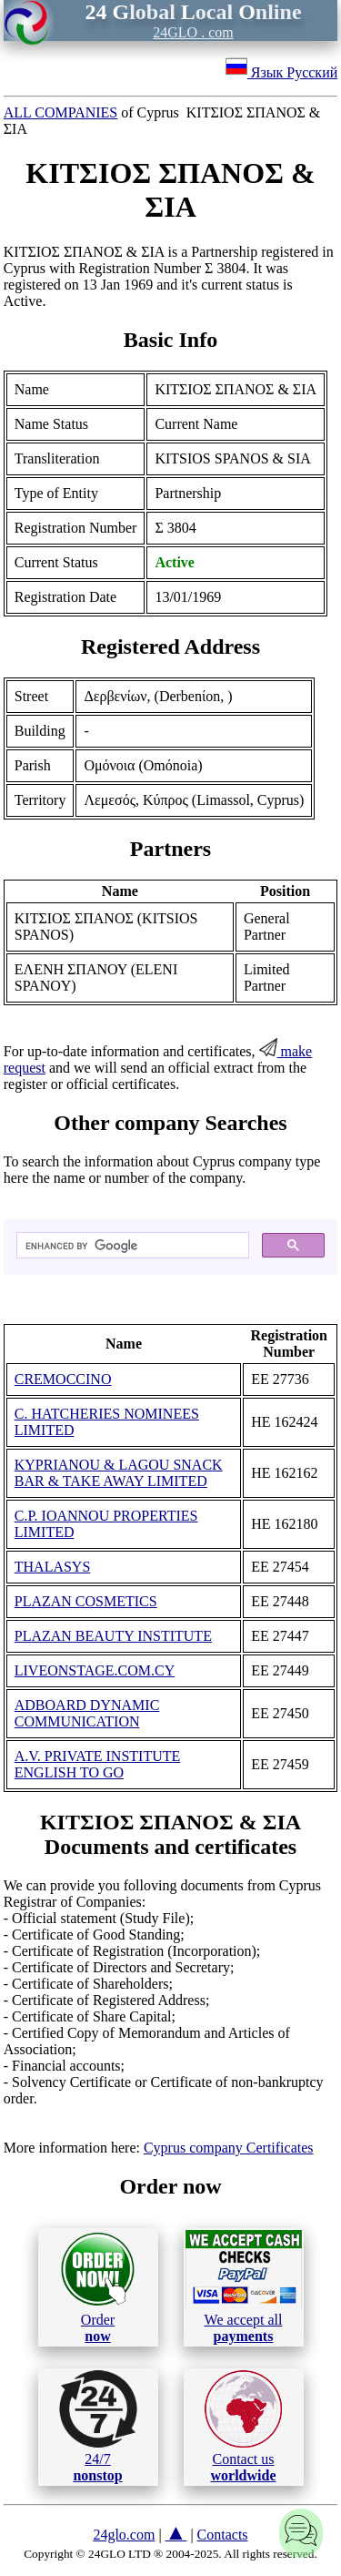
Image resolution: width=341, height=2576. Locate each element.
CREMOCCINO (63, 1379)
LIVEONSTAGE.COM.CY (95, 1670)
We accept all (244, 2286)
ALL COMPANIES (61, 112)
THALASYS (53, 1566)
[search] (131, 1245)
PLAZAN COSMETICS (86, 1601)
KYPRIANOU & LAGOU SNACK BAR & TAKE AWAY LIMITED (119, 1473)
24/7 (98, 2426)
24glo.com (124, 2534)
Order (97, 2287)
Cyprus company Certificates (229, 2147)
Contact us (243, 2426)
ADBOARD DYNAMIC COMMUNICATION (87, 1713)
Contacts (222, 2534)
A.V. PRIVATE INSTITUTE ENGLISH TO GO (98, 1764)
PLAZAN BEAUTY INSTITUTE (113, 1636)
